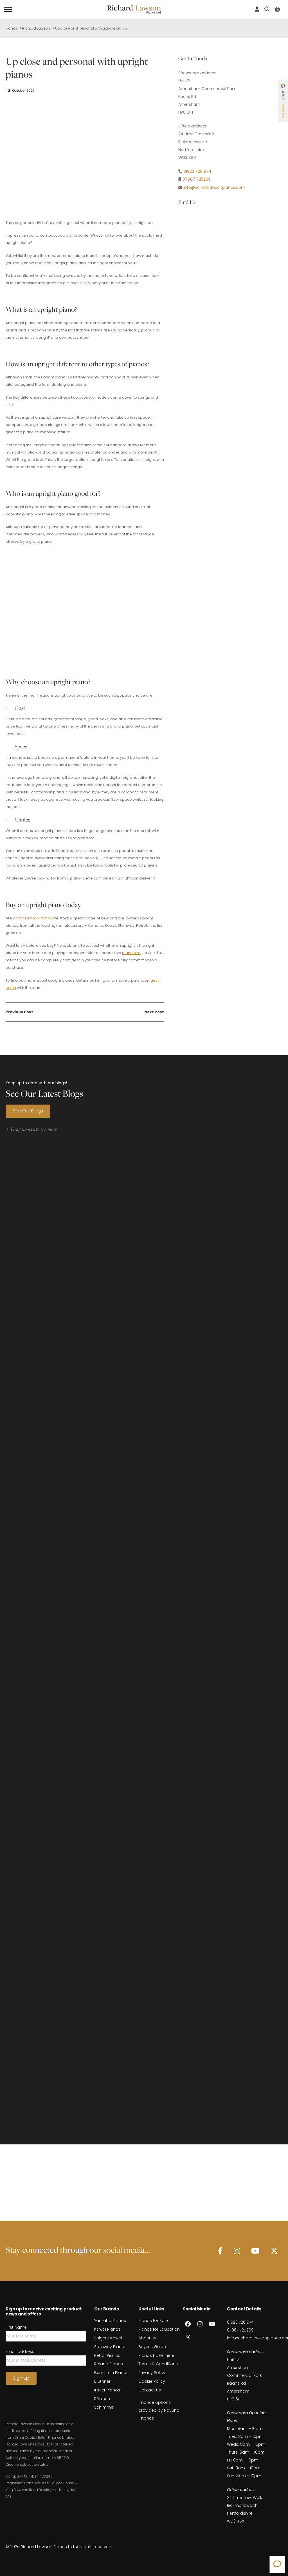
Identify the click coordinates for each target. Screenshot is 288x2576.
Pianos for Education (159, 2355)
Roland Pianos (108, 2389)
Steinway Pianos (110, 2372)
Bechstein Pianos (111, 2398)
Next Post (154, 1012)
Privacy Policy (151, 2398)
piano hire (131, 952)
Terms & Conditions (158, 2389)
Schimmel (104, 2433)
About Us (147, 2363)
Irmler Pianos (107, 2415)
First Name (16, 2353)
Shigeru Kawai (108, 2363)
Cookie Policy (151, 2407)
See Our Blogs (28, 1111)
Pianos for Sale (153, 2346)
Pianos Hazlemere (156, 2381)
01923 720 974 (197, 171)
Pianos (11, 28)
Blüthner (102, 2407)
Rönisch (102, 2424)
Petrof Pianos (107, 2381)
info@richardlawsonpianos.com (214, 187)
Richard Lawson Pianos (31, 918)
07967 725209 (197, 179)
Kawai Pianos (107, 2355)
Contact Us (149, 2415)
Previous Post (19, 1012)
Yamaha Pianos (110, 2346)
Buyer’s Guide (152, 2372)
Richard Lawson (36, 28)
